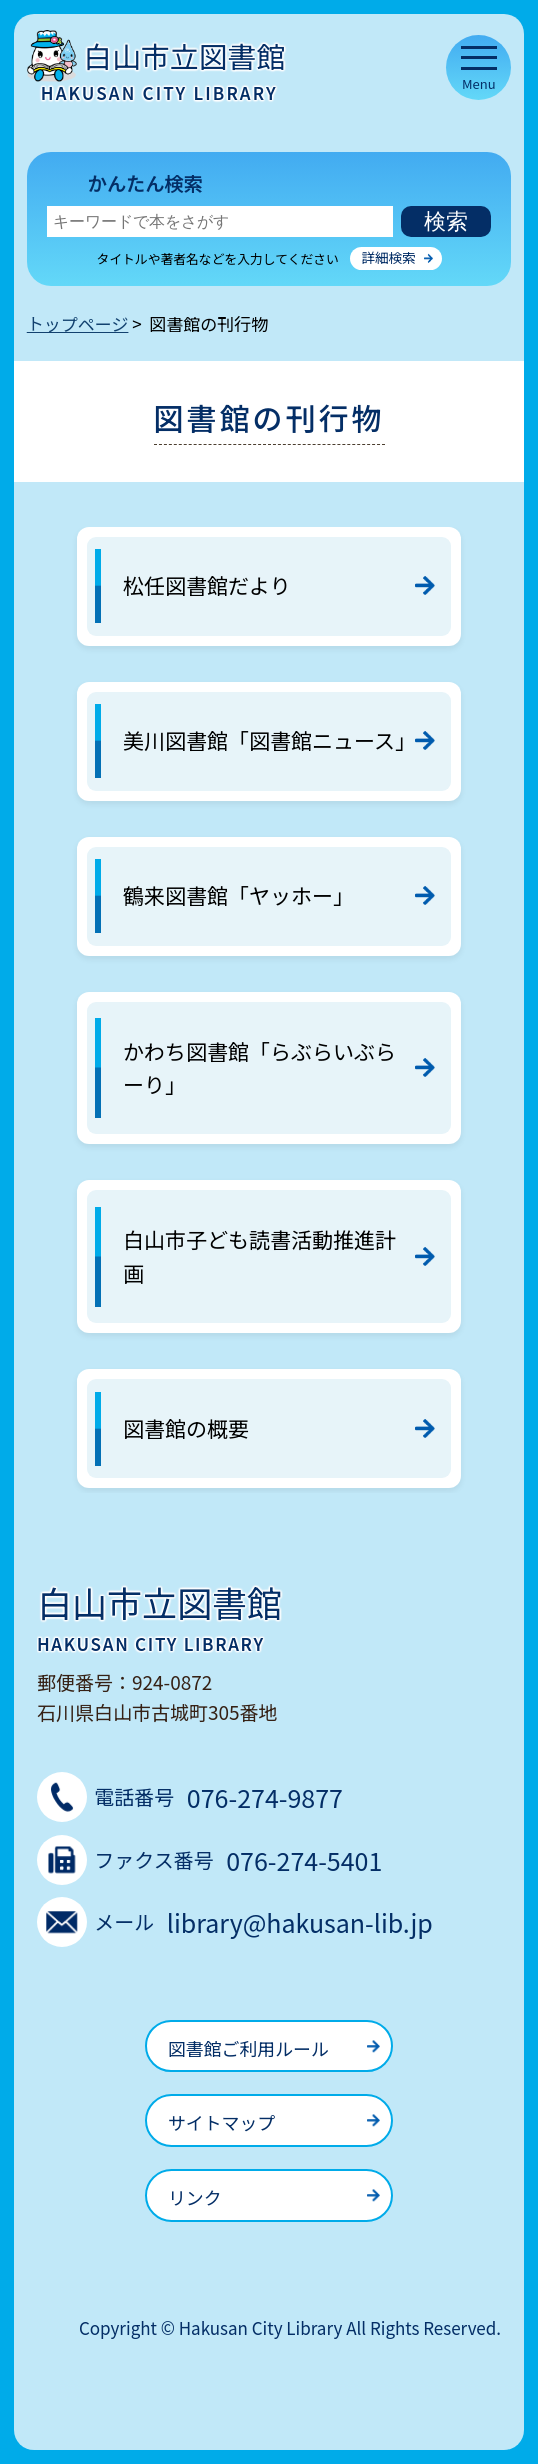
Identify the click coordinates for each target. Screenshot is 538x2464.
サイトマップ (221, 2122)
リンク (195, 2197)
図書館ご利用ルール (248, 2048)
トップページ (78, 323)
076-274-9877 (265, 1797)
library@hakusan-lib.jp (300, 1922)
